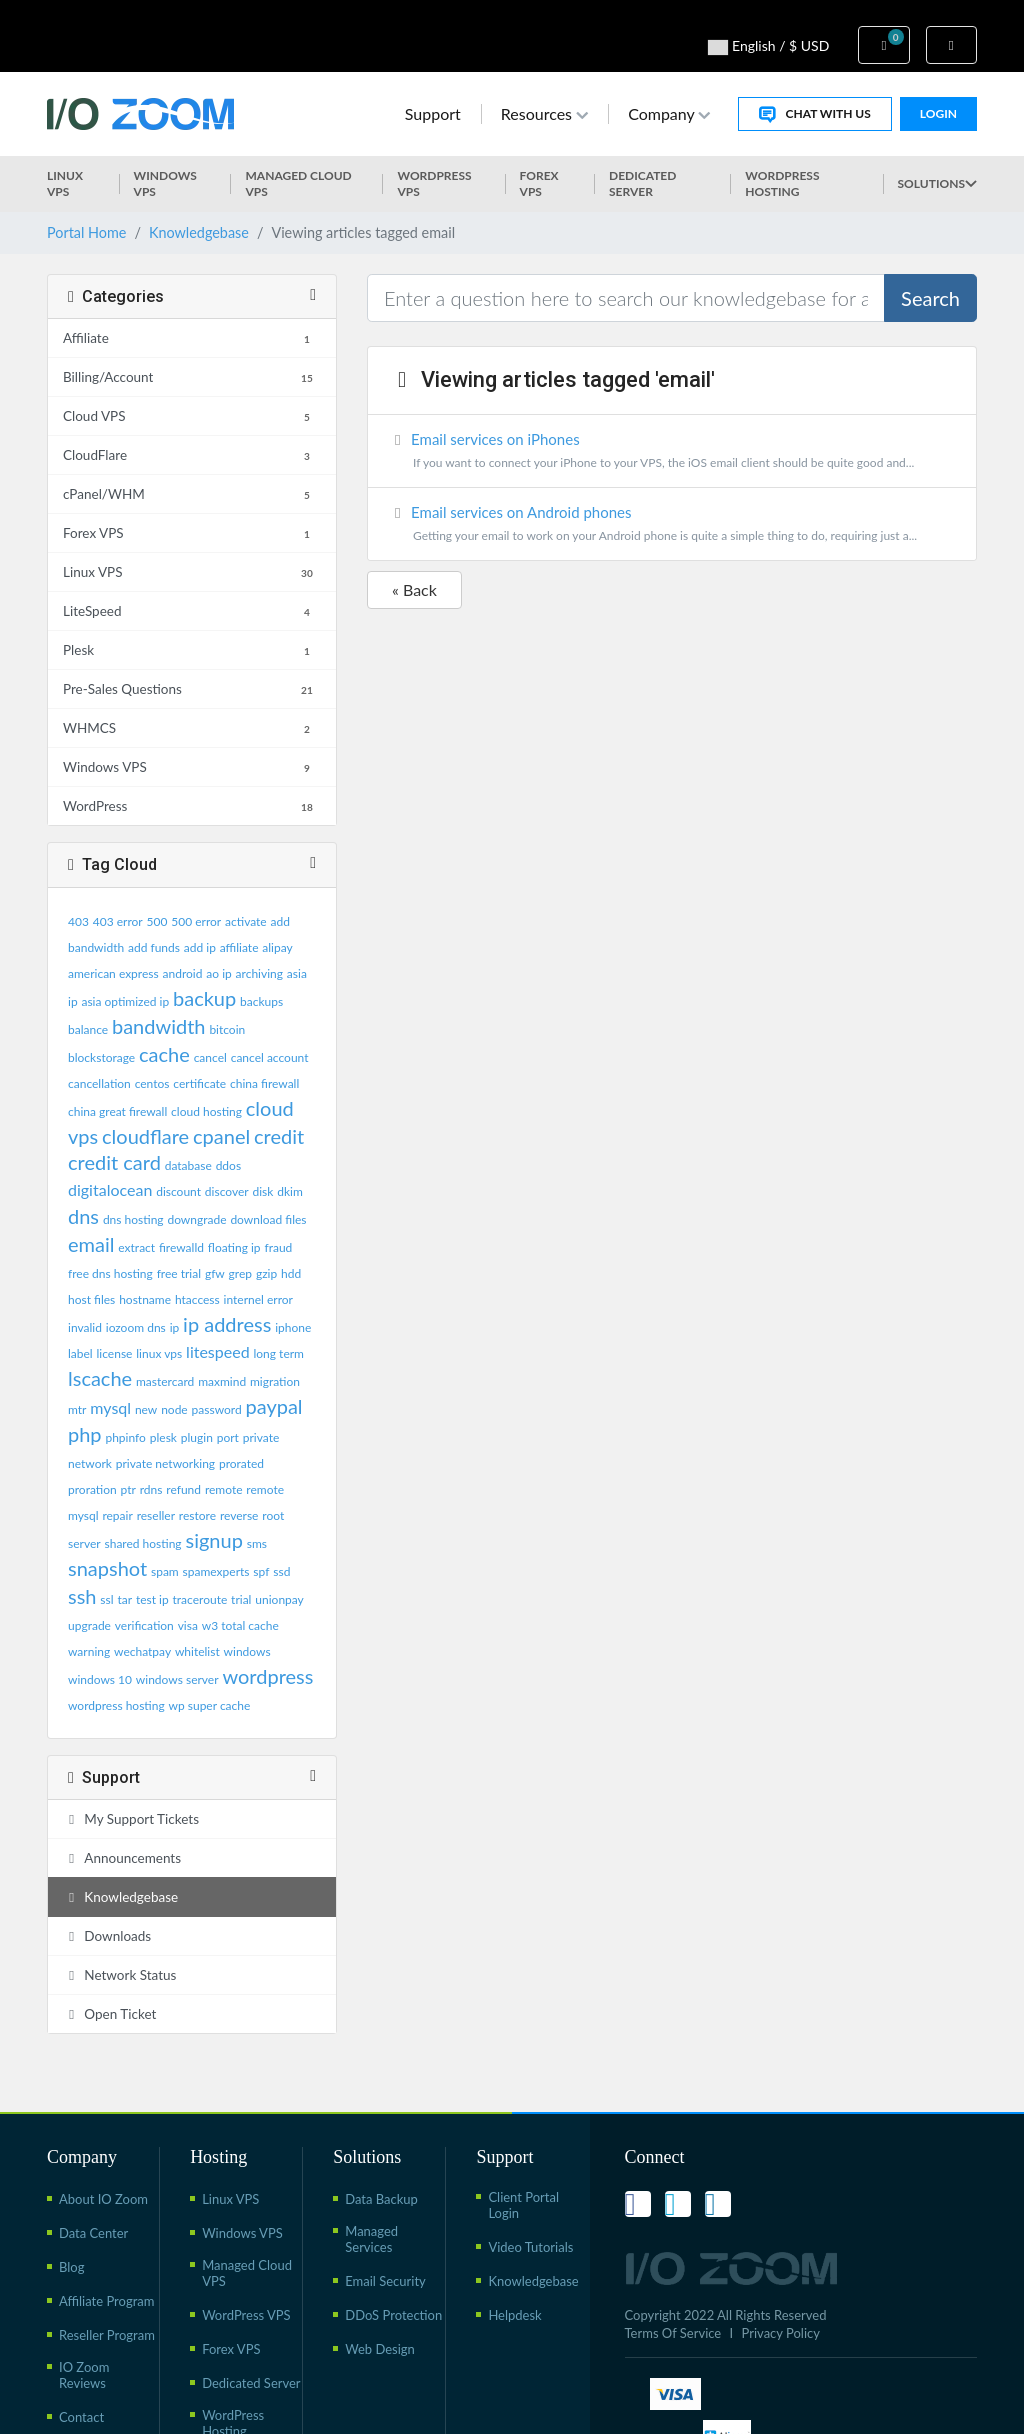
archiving (259, 973)
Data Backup (381, 2199)
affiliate (239, 947)
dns (83, 1216)
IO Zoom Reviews (84, 2375)
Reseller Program (107, 2335)
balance (88, 1029)
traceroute (200, 1599)
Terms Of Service (673, 2333)
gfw (215, 1273)
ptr (128, 1489)
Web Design (380, 2349)
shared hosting (142, 1543)
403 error (118, 921)
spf (261, 1571)
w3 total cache (240, 1625)
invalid (85, 1327)
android (183, 973)
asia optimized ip (125, 1001)
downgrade (196, 1219)
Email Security (385, 2281)
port (228, 1437)
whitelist (197, 1651)
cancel (210, 1057)
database (188, 1165)
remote (224, 1489)
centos (152, 1083)
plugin (197, 1437)
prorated (241, 1463)
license (115, 1353)
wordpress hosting (116, 1705)
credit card (114, 1162)
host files (91, 1299)
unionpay (279, 1599)
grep (240, 1273)
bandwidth (159, 1026)
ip (175, 1327)
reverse (239, 1515)
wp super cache (210, 1705)
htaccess (197, 1299)
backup (204, 998)
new (146, 1409)
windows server (177, 1679)
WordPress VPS (246, 2315)
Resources (544, 113)
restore (197, 1515)
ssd (281, 1571)
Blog (71, 2267)
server (84, 1543)
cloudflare (145, 1136)
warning (89, 1651)
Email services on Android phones (672, 525)
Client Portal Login (523, 2205)
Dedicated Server (642, 183)
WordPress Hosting (782, 183)
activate (246, 921)
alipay (277, 947)
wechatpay (142, 1651)
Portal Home (86, 232)
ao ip (218, 973)
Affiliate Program (106, 2301)
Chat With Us (814, 114)
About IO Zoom (103, 2199)
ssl (106, 1599)
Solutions (937, 183)
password (217, 1409)
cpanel (221, 1136)
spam (165, 1571)
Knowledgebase (199, 232)
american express (113, 973)
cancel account (270, 1057)
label (80, 1353)
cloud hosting (206, 1111)
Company (669, 113)
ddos (228, 1165)
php (85, 1434)
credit (279, 1136)
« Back (414, 589)
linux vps (159, 1353)
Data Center (93, 2233)
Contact (81, 2417)
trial (241, 1599)
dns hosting (133, 1219)
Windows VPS (165, 183)
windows (247, 1651)
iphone (293, 1327)
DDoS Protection (393, 2315)
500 (157, 921)
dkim (290, 1191)
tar (124, 1599)
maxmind (222, 1381)
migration (275, 1381)
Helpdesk (514, 2315)
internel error (258, 1299)
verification (144, 1625)
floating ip (234, 1247)
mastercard (165, 1381)
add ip (200, 947)
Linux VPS (65, 183)
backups (261, 1001)
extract (136, 1247)
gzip (266, 1273)
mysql (110, 1407)
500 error (196, 921)
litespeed (218, 1351)
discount (178, 1191)
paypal (273, 1406)
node (174, 1409)
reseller (156, 1515)
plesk (163, 1437)
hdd (291, 1273)
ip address (227, 1324)
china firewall (264, 1083)
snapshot (107, 1568)
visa (188, 1625)
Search (930, 298)
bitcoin (227, 1029)
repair (117, 1515)
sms (257, 1543)
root (273, 1515)
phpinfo (125, 1437)
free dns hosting (110, 1273)
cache (164, 1054)
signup (213, 1540)
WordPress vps (434, 183)
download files (268, 1219)
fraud (278, 1247)
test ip (152, 1599)
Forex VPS (539, 183)
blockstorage (101, 1057)
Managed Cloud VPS (298, 183)
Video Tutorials (530, 2247)
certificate (199, 1083)
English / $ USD (768, 46)
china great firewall (117, 1111)
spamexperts (216, 1571)
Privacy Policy (781, 2333)
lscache (100, 1378)
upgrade (89, 1625)
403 (78, 921)
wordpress (267, 1676)
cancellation (99, 1083)
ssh (82, 1596)
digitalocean (110, 1189)
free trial (179, 1273)
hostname (145, 1299)
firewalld (181, 1247)
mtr (77, 1409)
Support (433, 113)
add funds (154, 947)
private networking (165, 1463)
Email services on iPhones (672, 452)
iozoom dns (136, 1327)
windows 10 (100, 1679)
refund (183, 1489)
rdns (151, 1489)
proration (92, 1489)
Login (938, 113)
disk (262, 1191)
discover (227, 1191)
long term (278, 1353)
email (91, 1244)
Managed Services (371, 2239)
